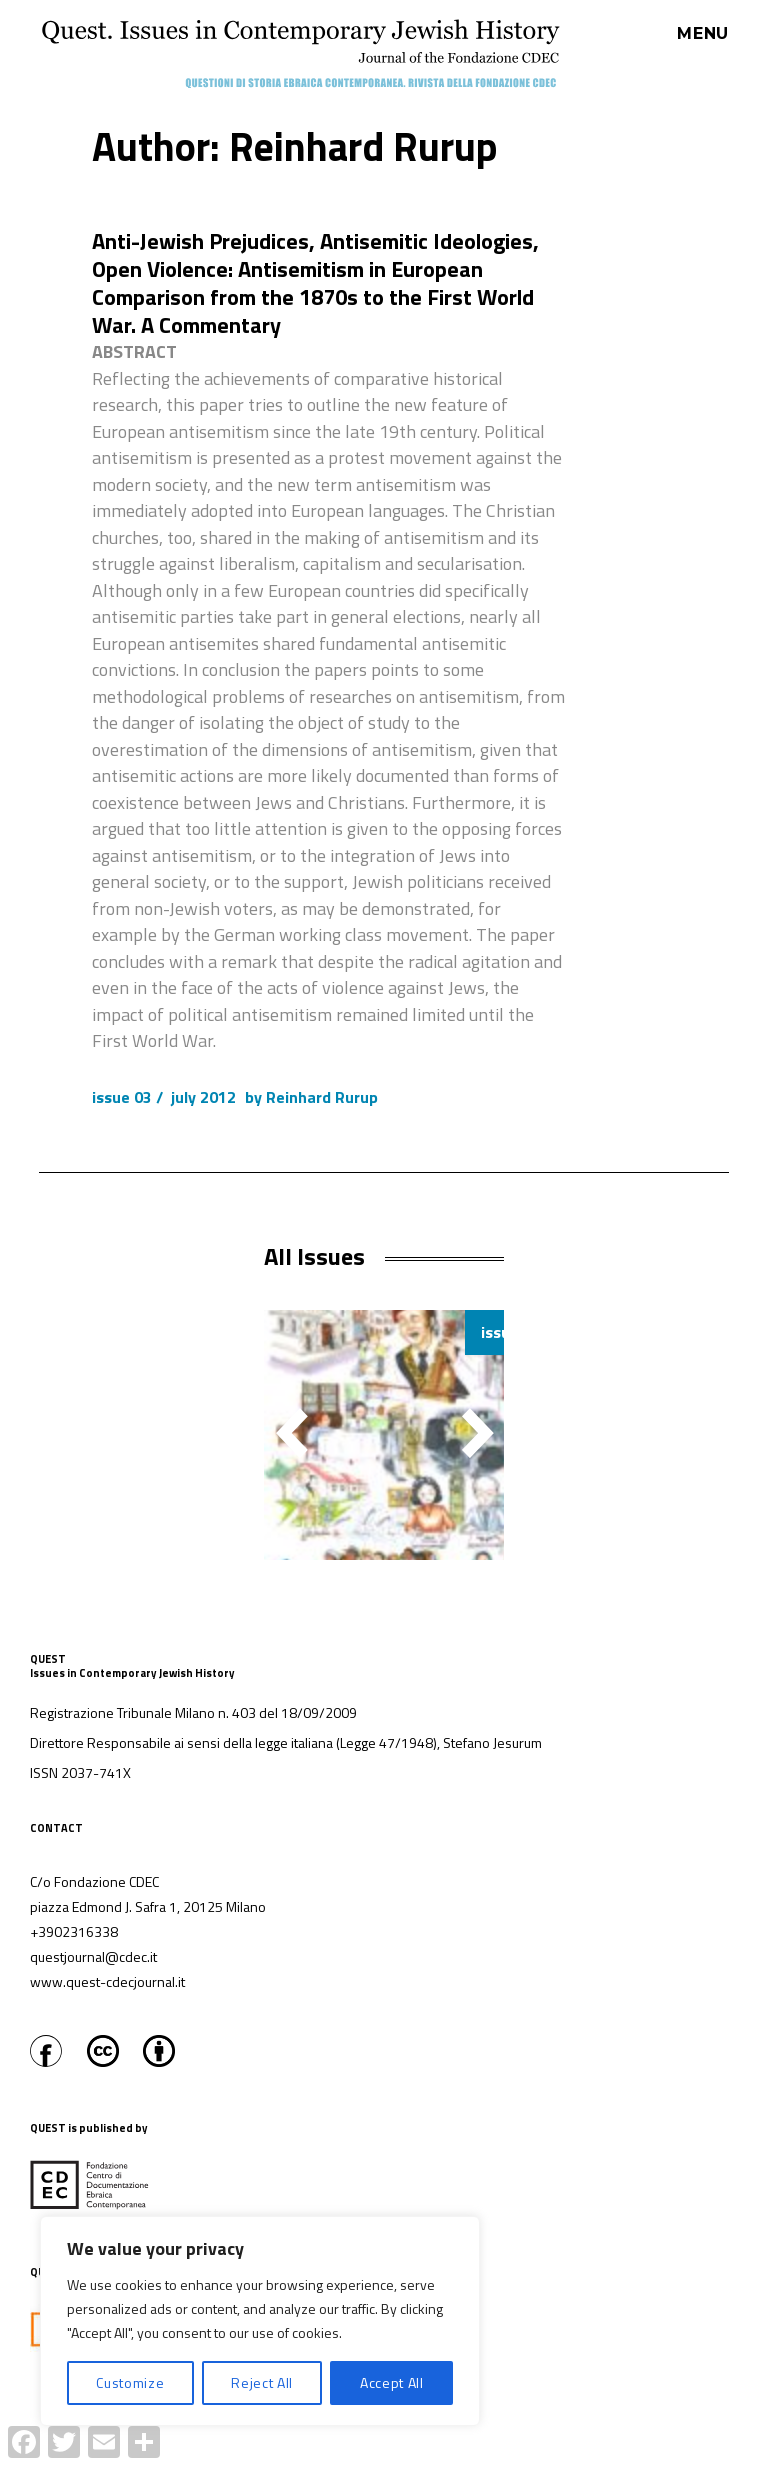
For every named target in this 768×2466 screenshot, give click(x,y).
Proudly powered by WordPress (372, 2455)
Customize (130, 2382)
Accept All (392, 2382)
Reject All (262, 2382)
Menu (703, 34)
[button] (478, 1433)
